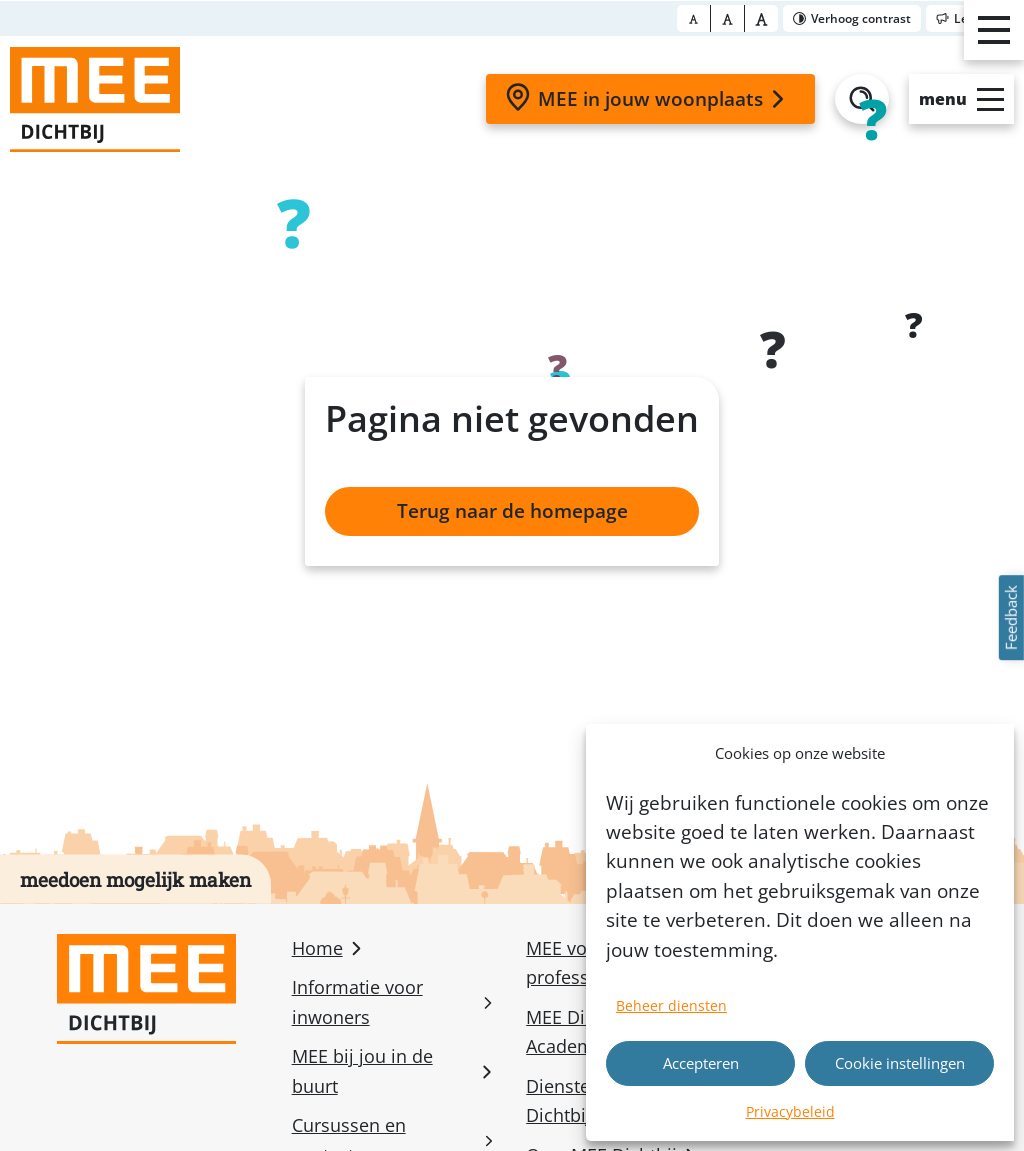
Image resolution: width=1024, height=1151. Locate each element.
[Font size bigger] (761, 18)
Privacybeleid (790, 1111)
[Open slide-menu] (961, 99)
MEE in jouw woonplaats (648, 98)
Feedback (1011, 618)
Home (317, 948)
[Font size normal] (694, 18)
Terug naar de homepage (512, 511)
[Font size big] (728, 18)
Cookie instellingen (900, 1063)
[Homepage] (95, 99)
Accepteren (701, 1063)
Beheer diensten (671, 1005)
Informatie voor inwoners (357, 1001)
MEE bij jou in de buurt (362, 1070)
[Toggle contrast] (852, 18)
